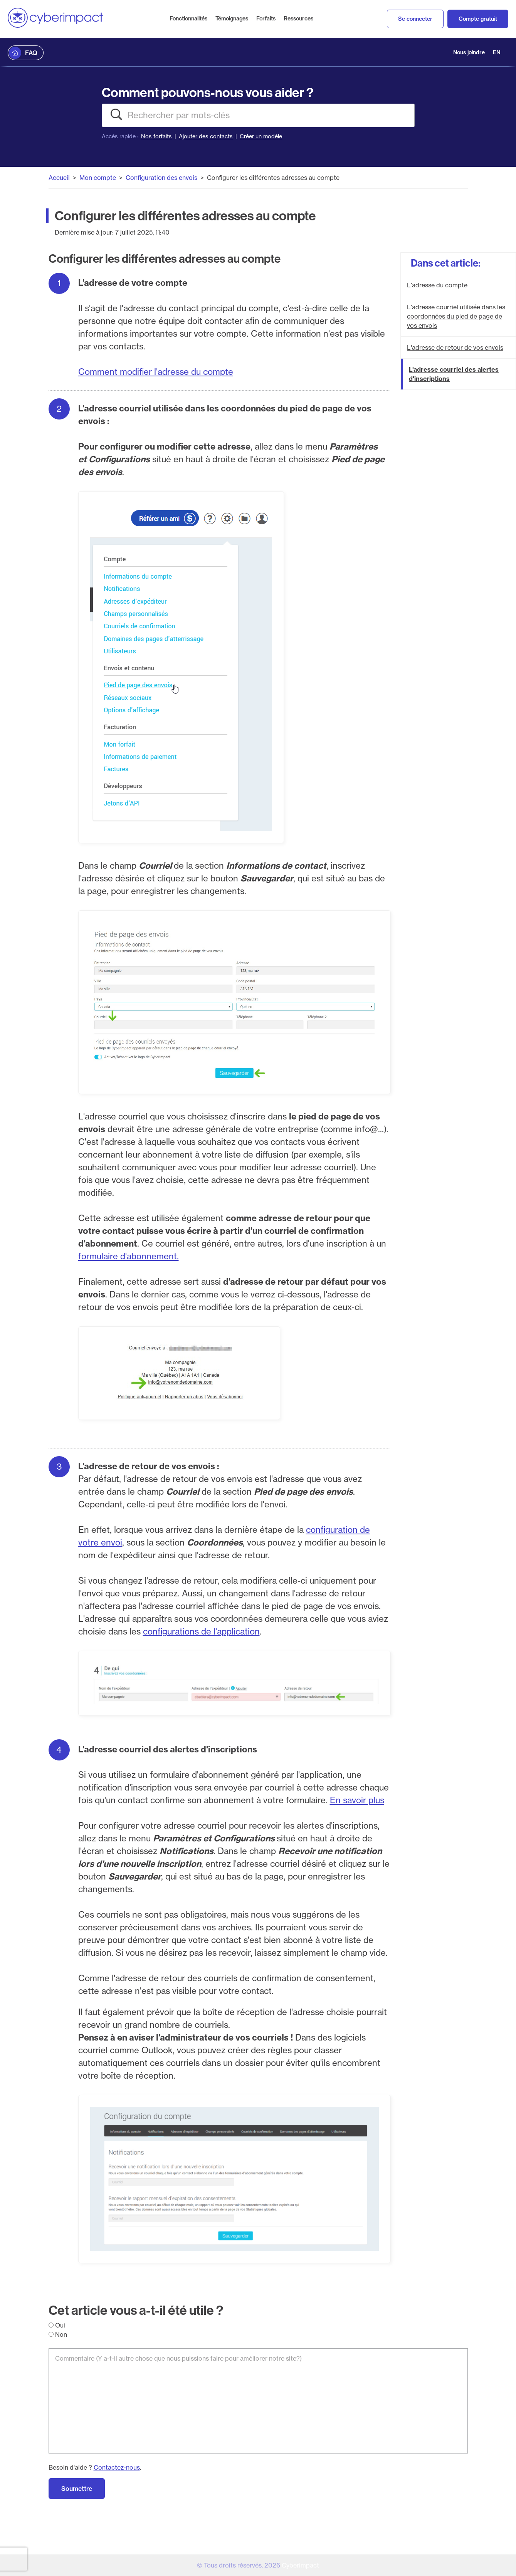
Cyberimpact (300, 2565)
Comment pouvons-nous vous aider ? (207, 92)
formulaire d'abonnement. (128, 1256)
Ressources (298, 18)
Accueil (59, 177)
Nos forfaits (156, 136)
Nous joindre (469, 52)
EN (496, 52)
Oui (57, 2325)
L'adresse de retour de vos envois (455, 347)
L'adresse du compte (437, 285)
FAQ (31, 53)
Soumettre (76, 2488)
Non (58, 2334)
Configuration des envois (161, 177)
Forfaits (266, 18)
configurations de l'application (201, 1631)
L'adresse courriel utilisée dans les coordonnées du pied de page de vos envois (456, 316)
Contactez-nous (117, 2467)
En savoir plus (357, 1800)
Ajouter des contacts (206, 136)
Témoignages (231, 18)
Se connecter (415, 18)
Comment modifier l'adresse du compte (155, 371)
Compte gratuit (478, 18)
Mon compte (97, 177)
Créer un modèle (261, 136)
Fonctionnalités (188, 18)
